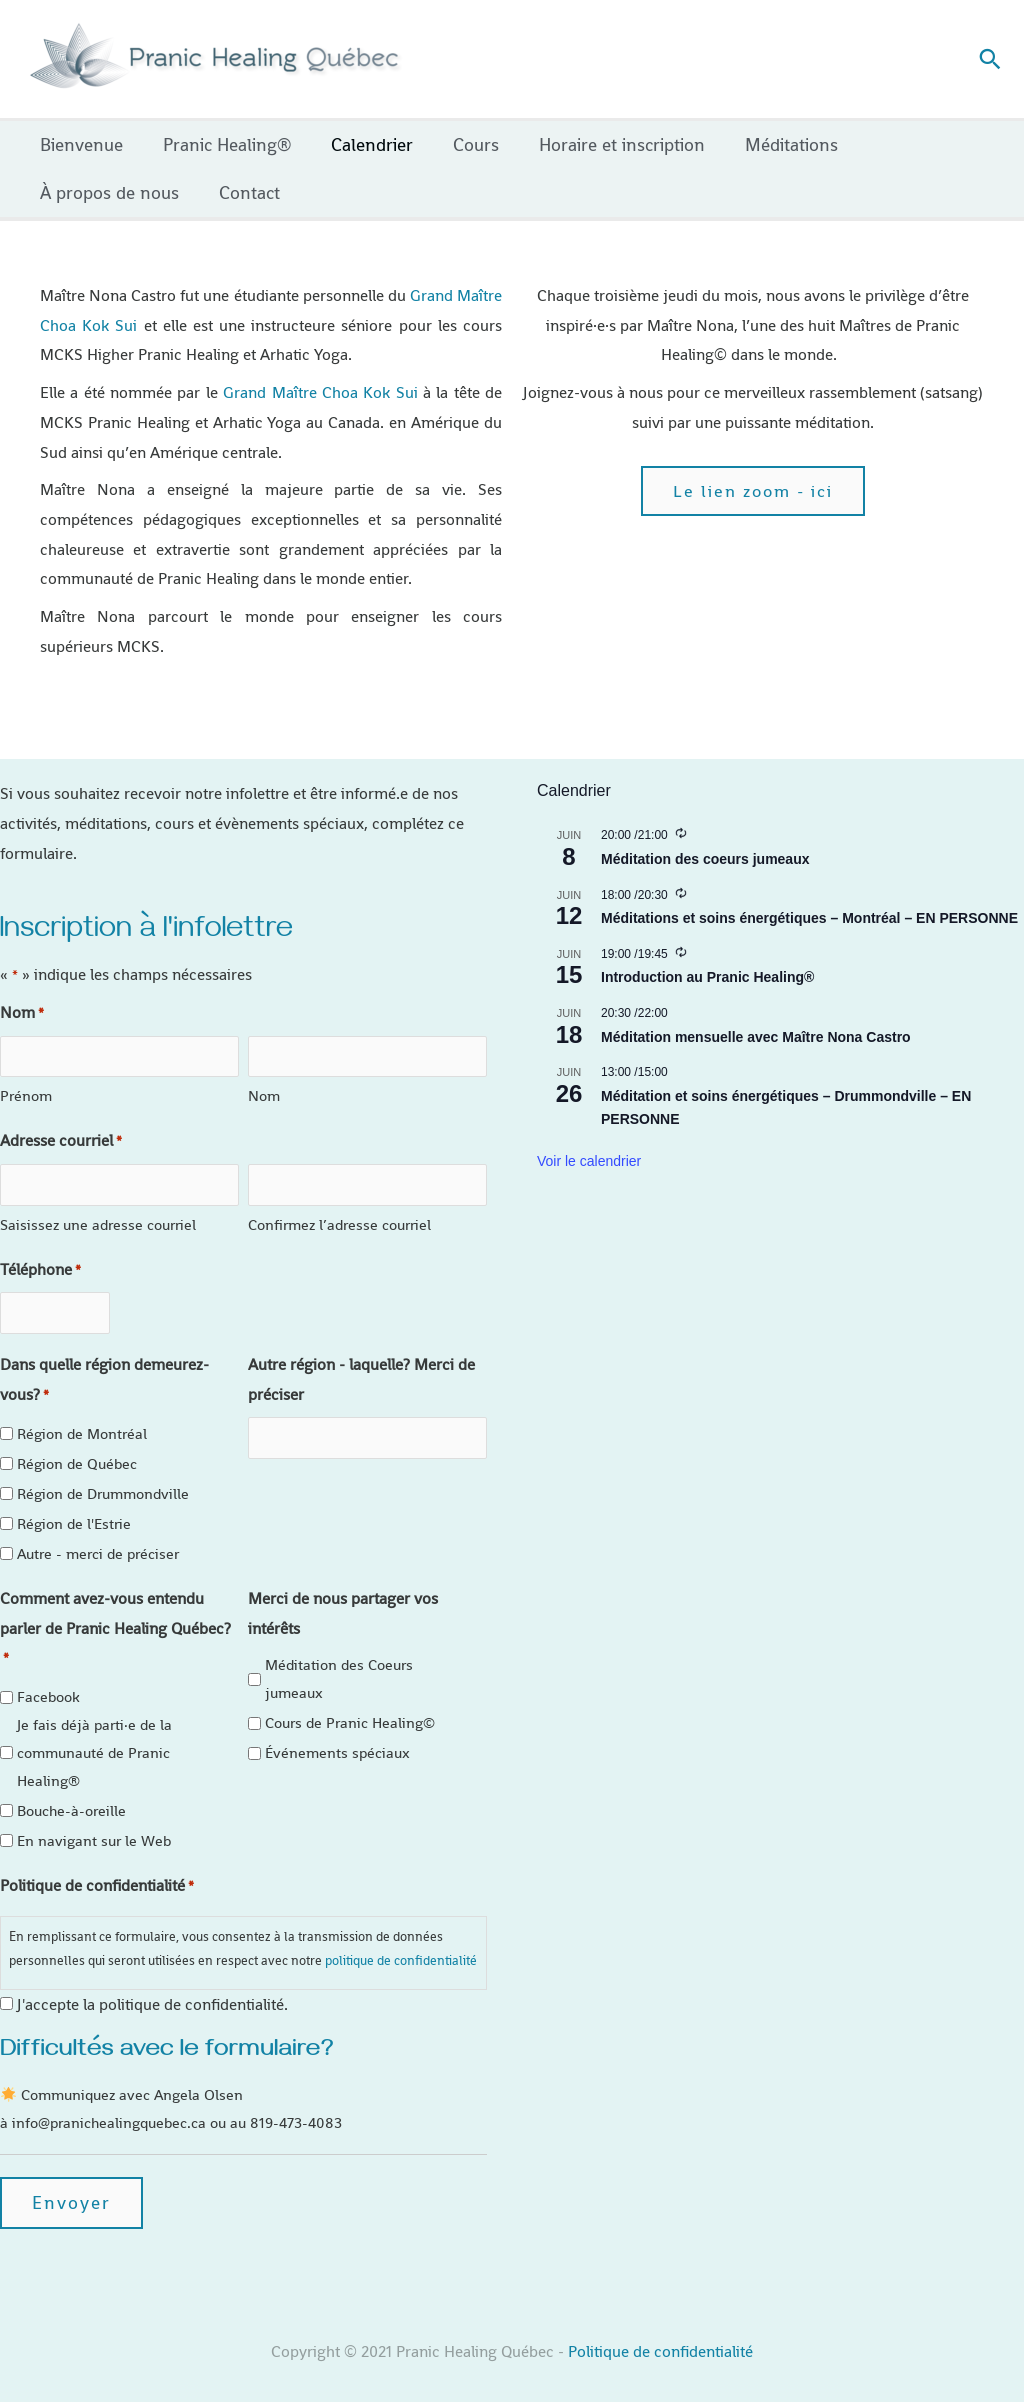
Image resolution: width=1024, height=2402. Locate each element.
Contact (243, 192)
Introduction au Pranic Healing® (707, 977)
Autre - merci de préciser (98, 1533)
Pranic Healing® (221, 144)
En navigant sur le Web (94, 1820)
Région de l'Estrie (74, 1503)
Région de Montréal (82, 1412)
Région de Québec (77, 1443)
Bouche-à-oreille (71, 1790)
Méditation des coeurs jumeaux (705, 859)
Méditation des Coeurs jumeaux (339, 1658)
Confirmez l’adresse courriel (339, 1210)
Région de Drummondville (103, 1473)
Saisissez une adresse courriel (98, 1210)
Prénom (26, 1089)
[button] (990, 59)
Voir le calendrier (589, 1161)
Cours (462, 144)
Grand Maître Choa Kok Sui (320, 392)
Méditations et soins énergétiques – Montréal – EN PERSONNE (809, 918)
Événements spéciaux (337, 1732)
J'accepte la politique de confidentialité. (152, 1984)
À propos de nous (107, 192)
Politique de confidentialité (660, 2331)
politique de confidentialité (401, 1940)
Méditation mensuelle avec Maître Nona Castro (756, 1037)
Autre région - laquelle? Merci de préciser (361, 1359)
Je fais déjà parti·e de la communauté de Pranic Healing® (94, 1732)
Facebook (48, 1676)
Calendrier (362, 144)
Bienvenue (79, 144)
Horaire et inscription (604, 144)
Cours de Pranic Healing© (350, 1702)
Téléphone (40, 1257)
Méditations (769, 144)
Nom (264, 1089)
